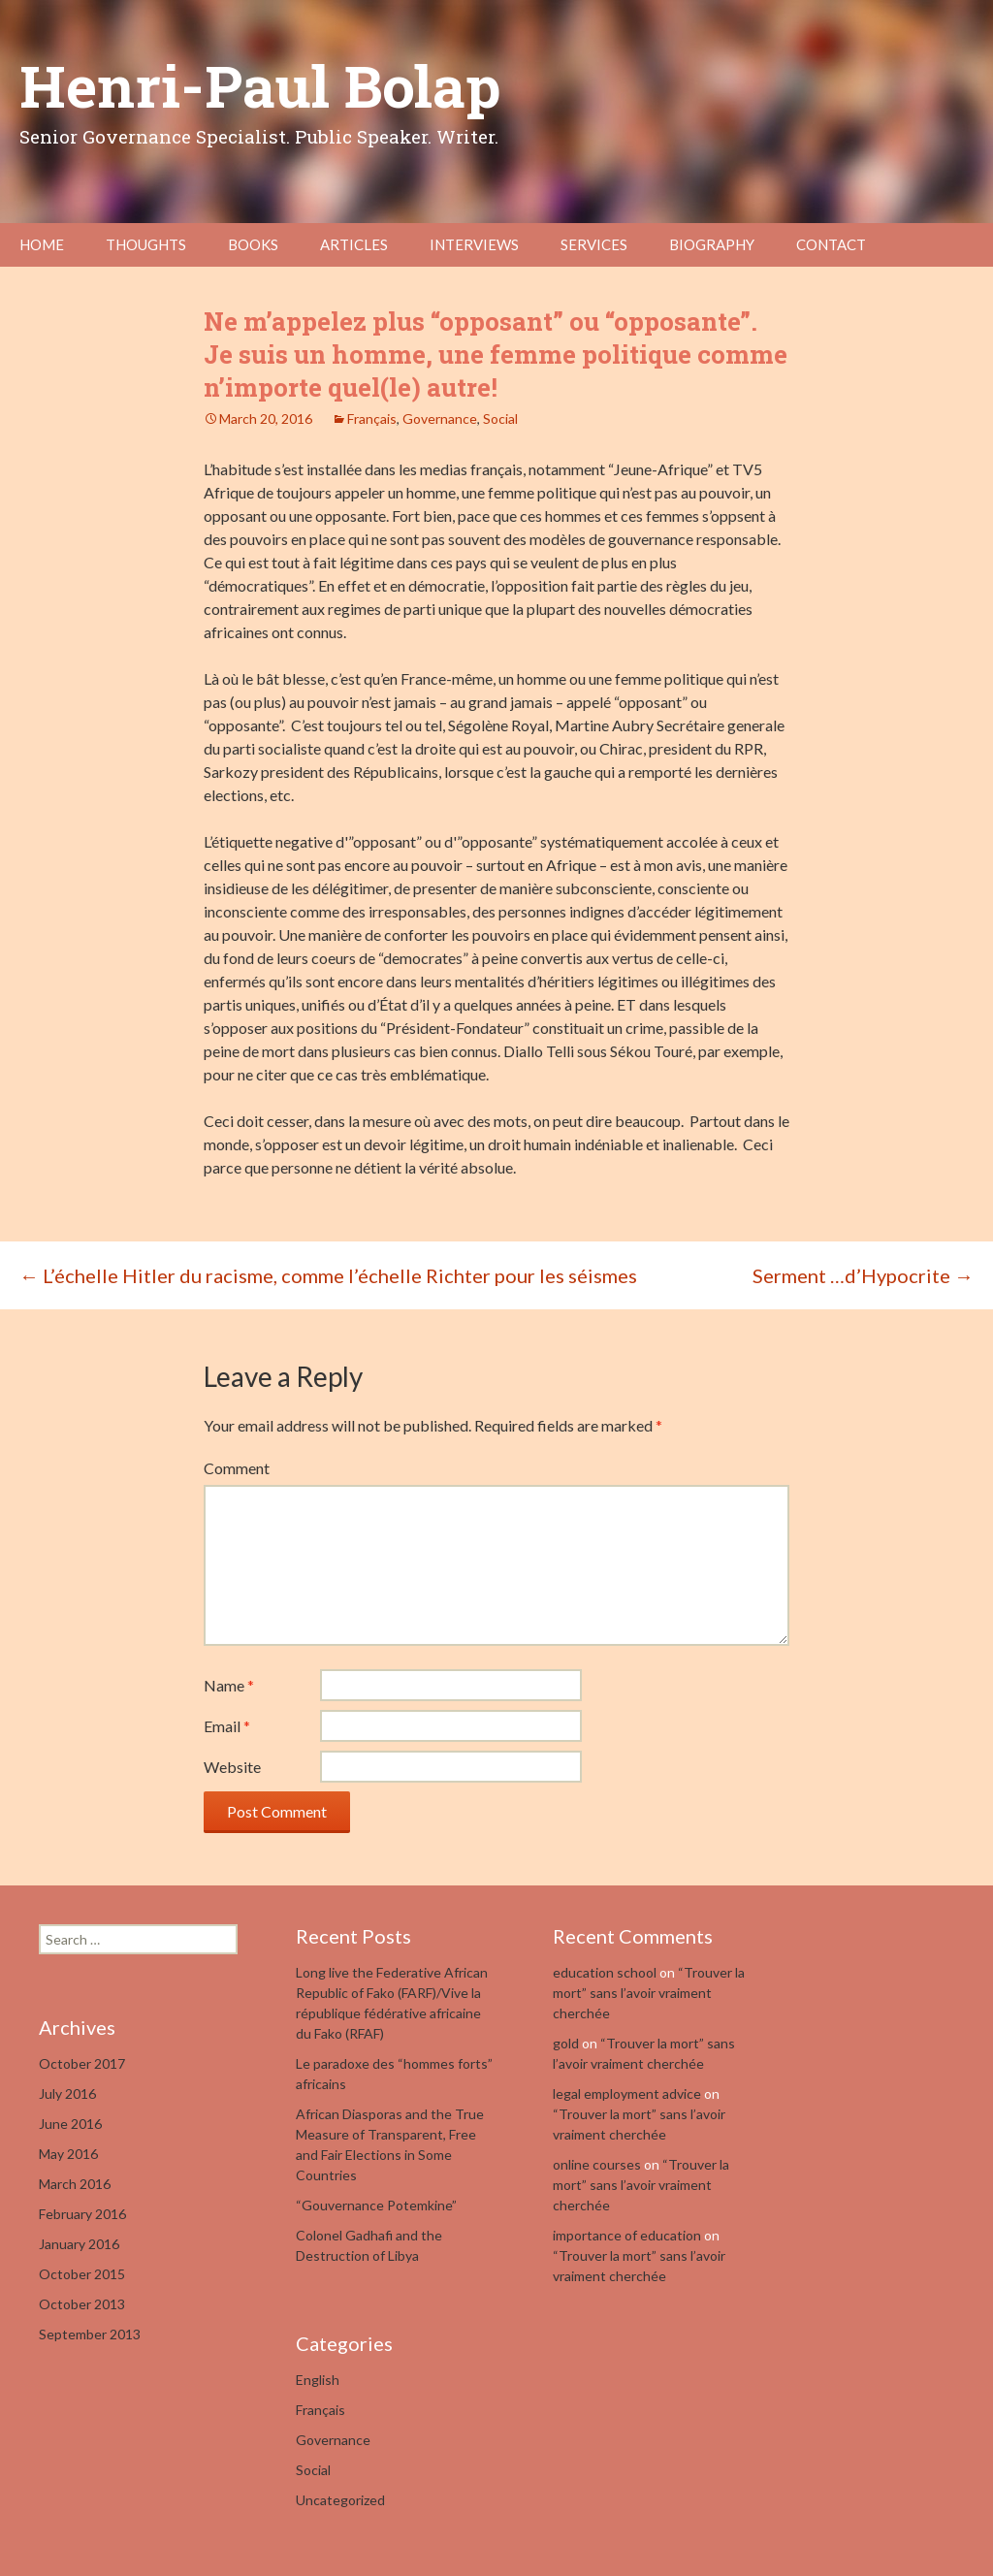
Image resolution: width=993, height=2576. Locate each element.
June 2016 (70, 2123)
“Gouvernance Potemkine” (376, 2205)
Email (227, 1726)
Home (41, 244)
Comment (237, 1468)
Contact (831, 244)
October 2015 (82, 2274)
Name (229, 1685)
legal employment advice (627, 2093)
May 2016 (68, 2153)
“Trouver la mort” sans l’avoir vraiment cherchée (649, 1992)
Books (253, 244)
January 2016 (79, 2244)
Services (594, 244)
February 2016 (82, 2214)
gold (566, 2043)
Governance (439, 418)
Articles (354, 244)
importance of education (627, 2235)
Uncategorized (340, 2500)
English (317, 2379)
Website (232, 1766)
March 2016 (75, 2183)
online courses (597, 2164)
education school (605, 1972)
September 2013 (90, 2334)
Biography (711, 244)
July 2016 (67, 2093)
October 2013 (82, 2304)
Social (500, 418)
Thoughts (146, 244)
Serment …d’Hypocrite (863, 1275)
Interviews (474, 244)
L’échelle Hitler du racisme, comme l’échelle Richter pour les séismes (328, 1275)
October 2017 (82, 2063)
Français (372, 418)
